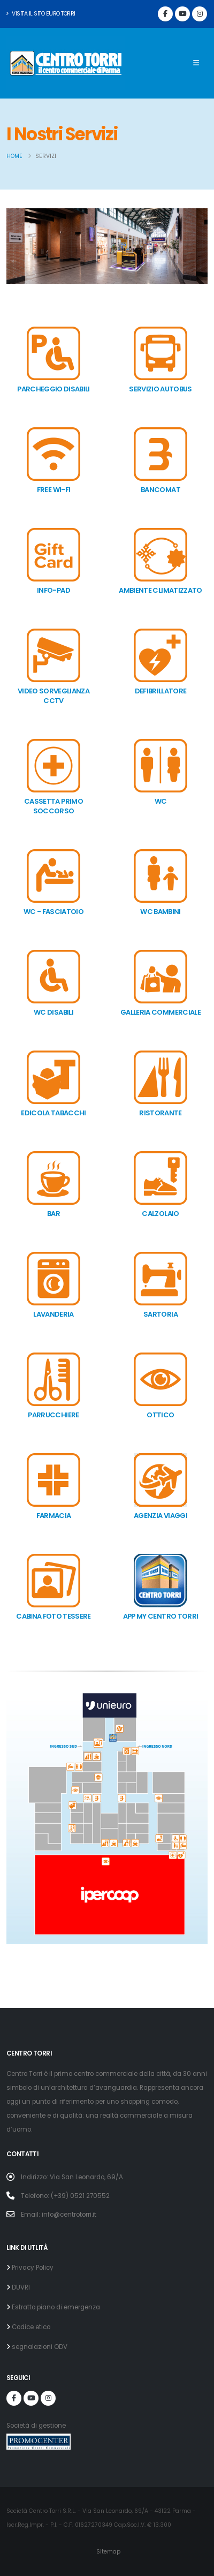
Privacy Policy (32, 2267)
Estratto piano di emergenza (55, 2307)
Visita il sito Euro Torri (40, 14)
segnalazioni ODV (38, 2347)
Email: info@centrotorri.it (58, 2214)
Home (14, 156)
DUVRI (20, 2287)
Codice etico (30, 2327)
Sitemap (108, 2552)
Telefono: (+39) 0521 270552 (65, 2196)
